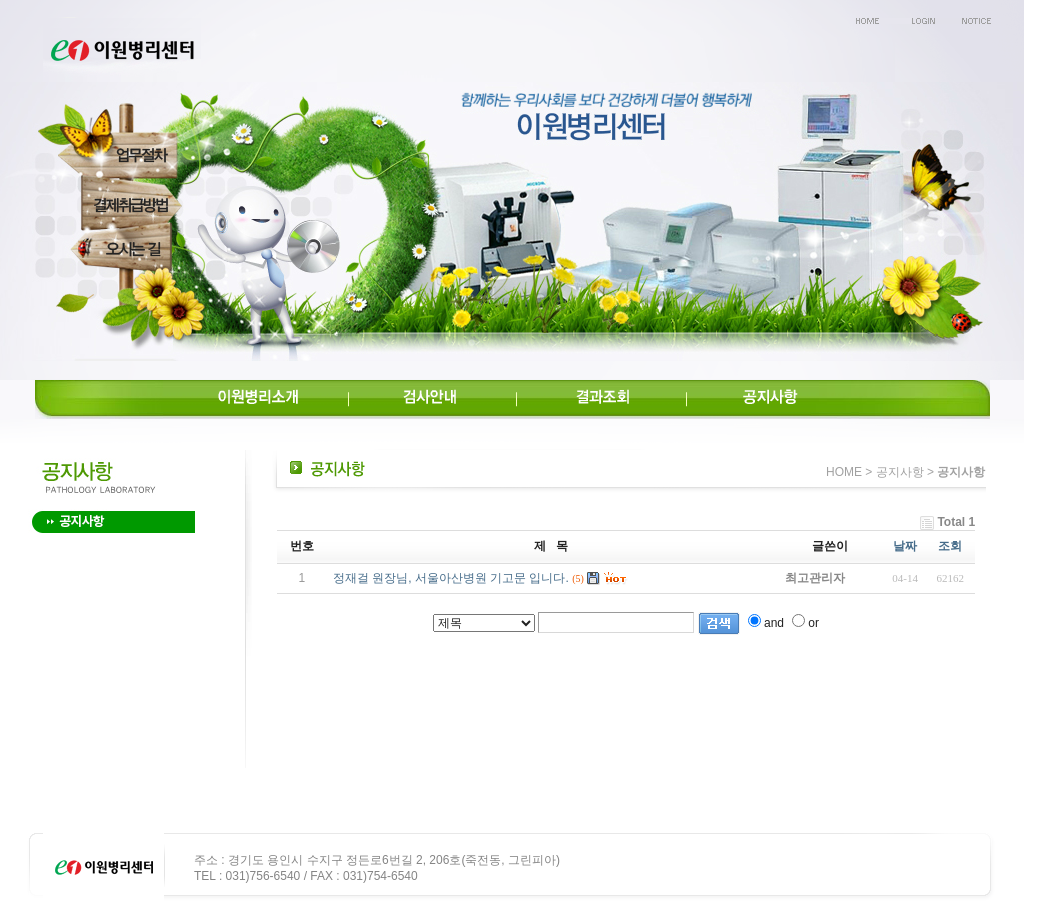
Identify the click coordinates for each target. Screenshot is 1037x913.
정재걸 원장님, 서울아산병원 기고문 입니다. (451, 578)
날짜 (905, 546)
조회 (950, 546)
